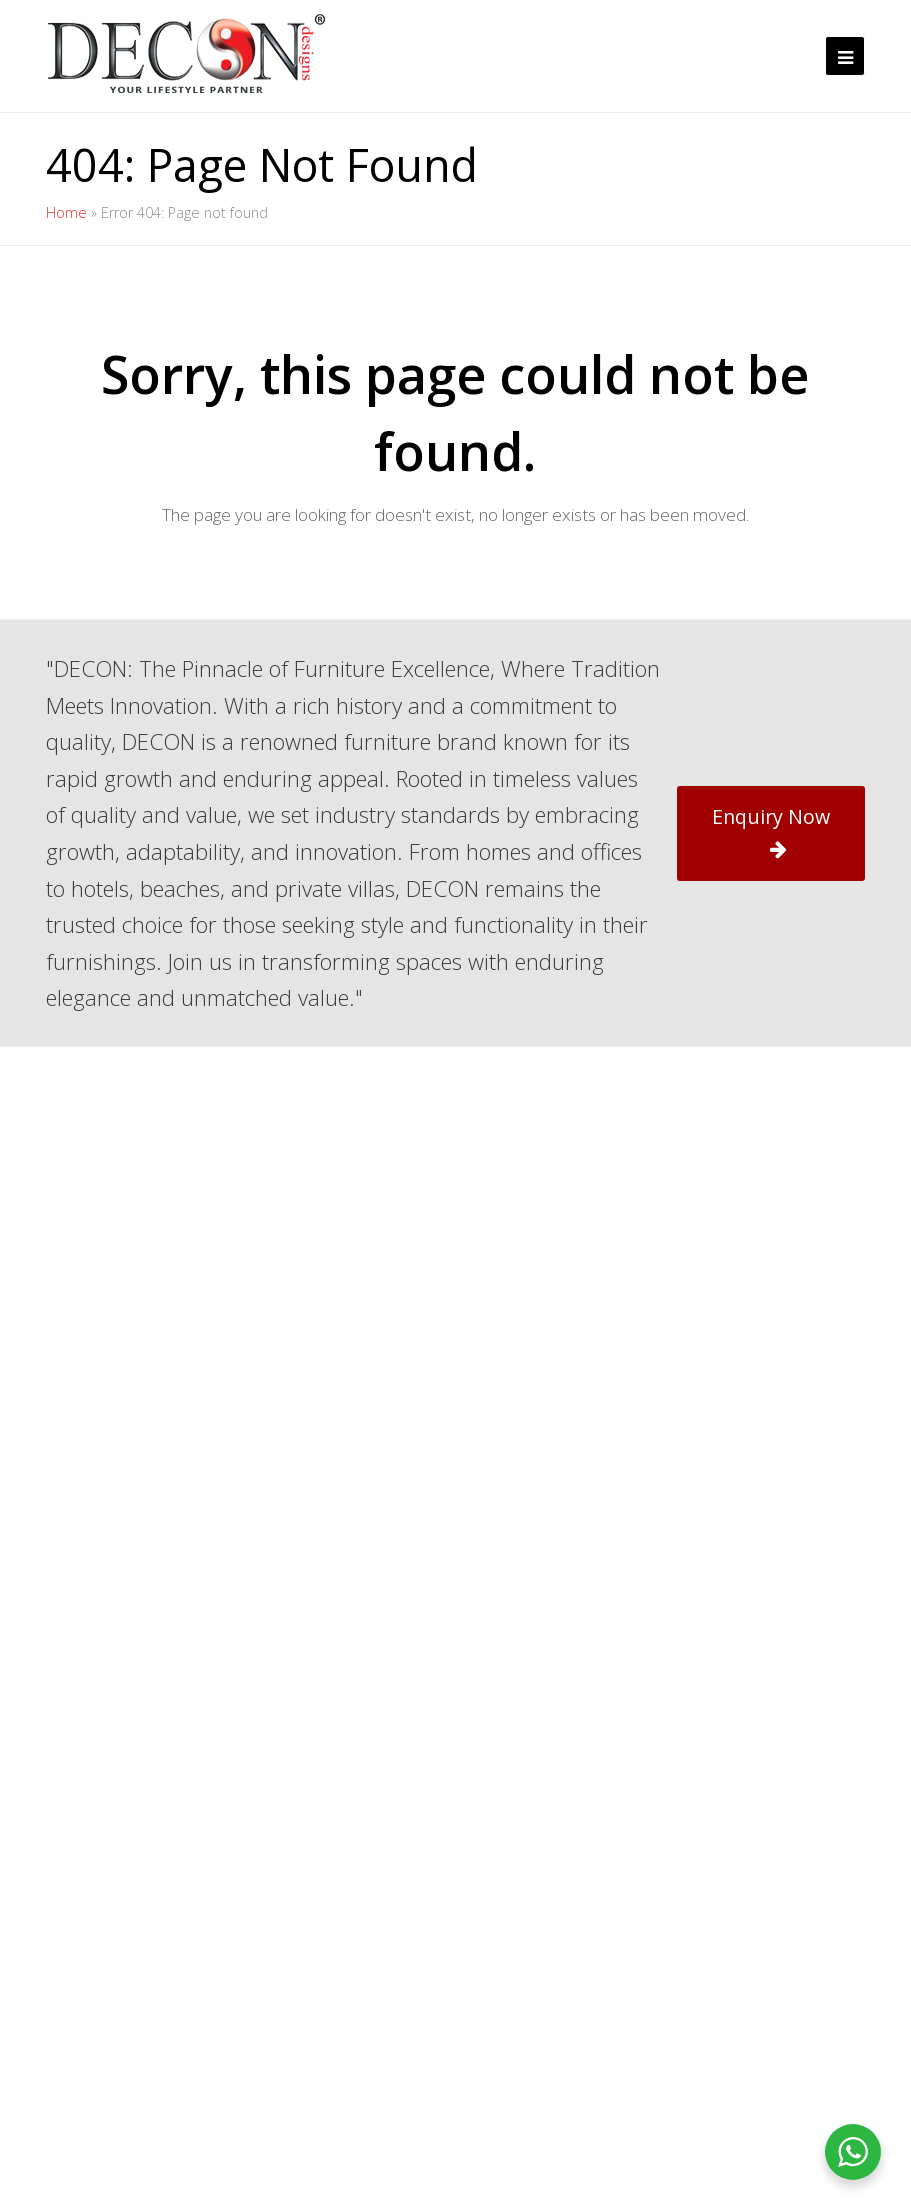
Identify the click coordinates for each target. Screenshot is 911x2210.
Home (66, 212)
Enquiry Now (771, 831)
